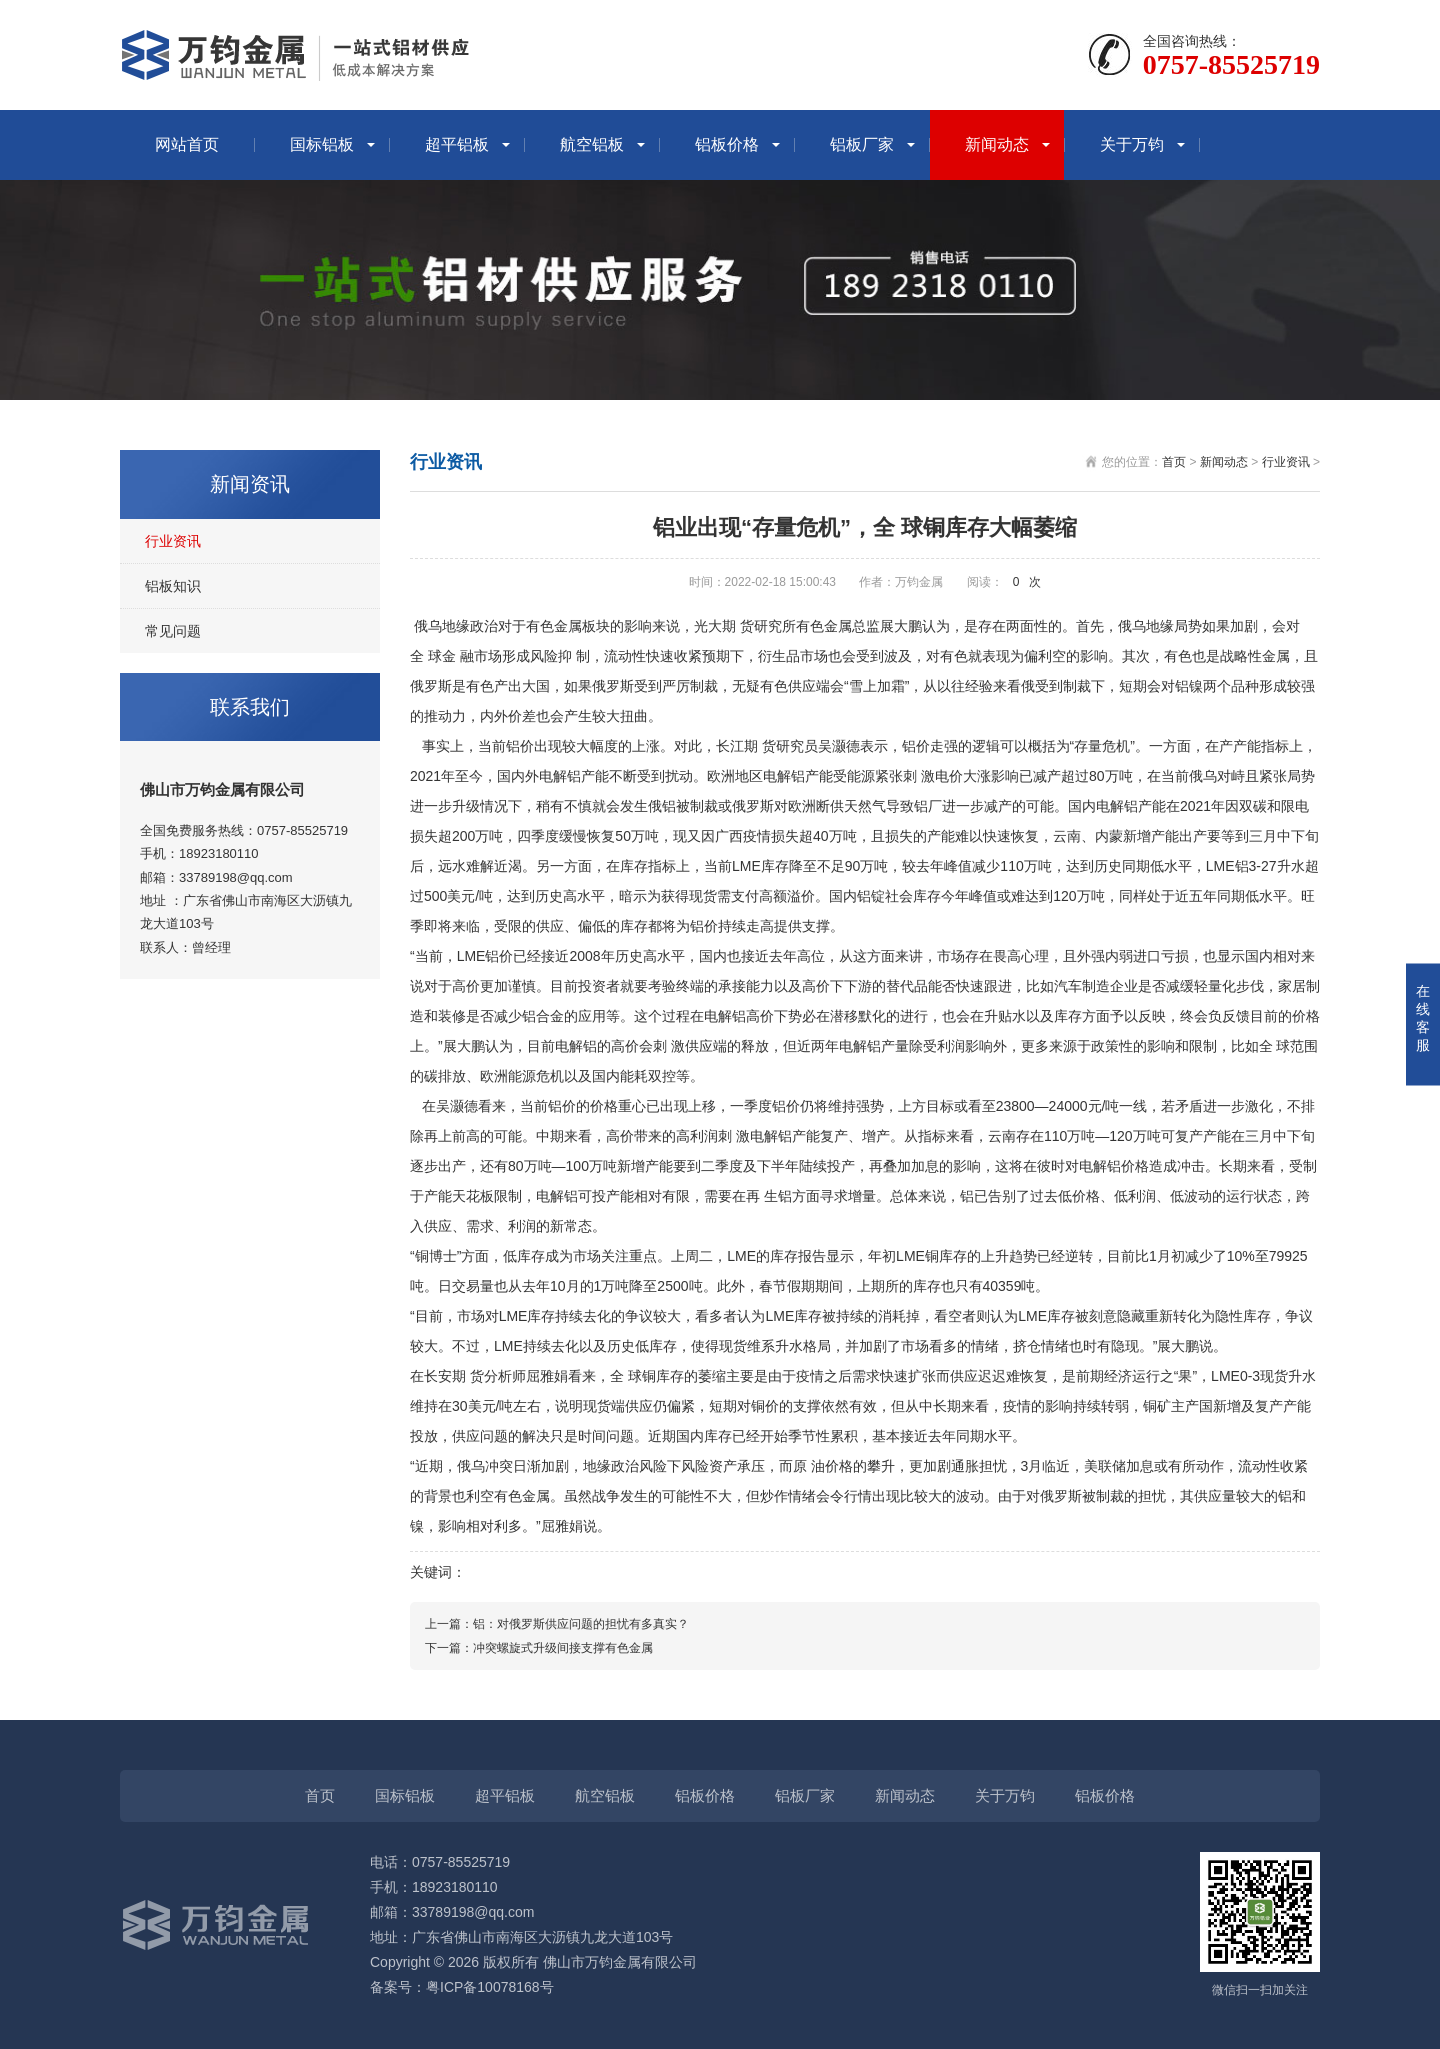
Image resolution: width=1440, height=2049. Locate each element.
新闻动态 (997, 144)
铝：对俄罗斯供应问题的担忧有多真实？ (581, 1624)
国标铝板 (322, 144)
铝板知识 (173, 586)
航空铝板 (592, 144)
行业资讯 (173, 541)
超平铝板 (457, 144)
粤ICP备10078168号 (490, 1987)
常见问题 (173, 631)
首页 (1174, 462)
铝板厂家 (862, 144)
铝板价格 (727, 144)
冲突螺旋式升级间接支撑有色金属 (563, 1648)
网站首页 (187, 144)
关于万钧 (1132, 144)
